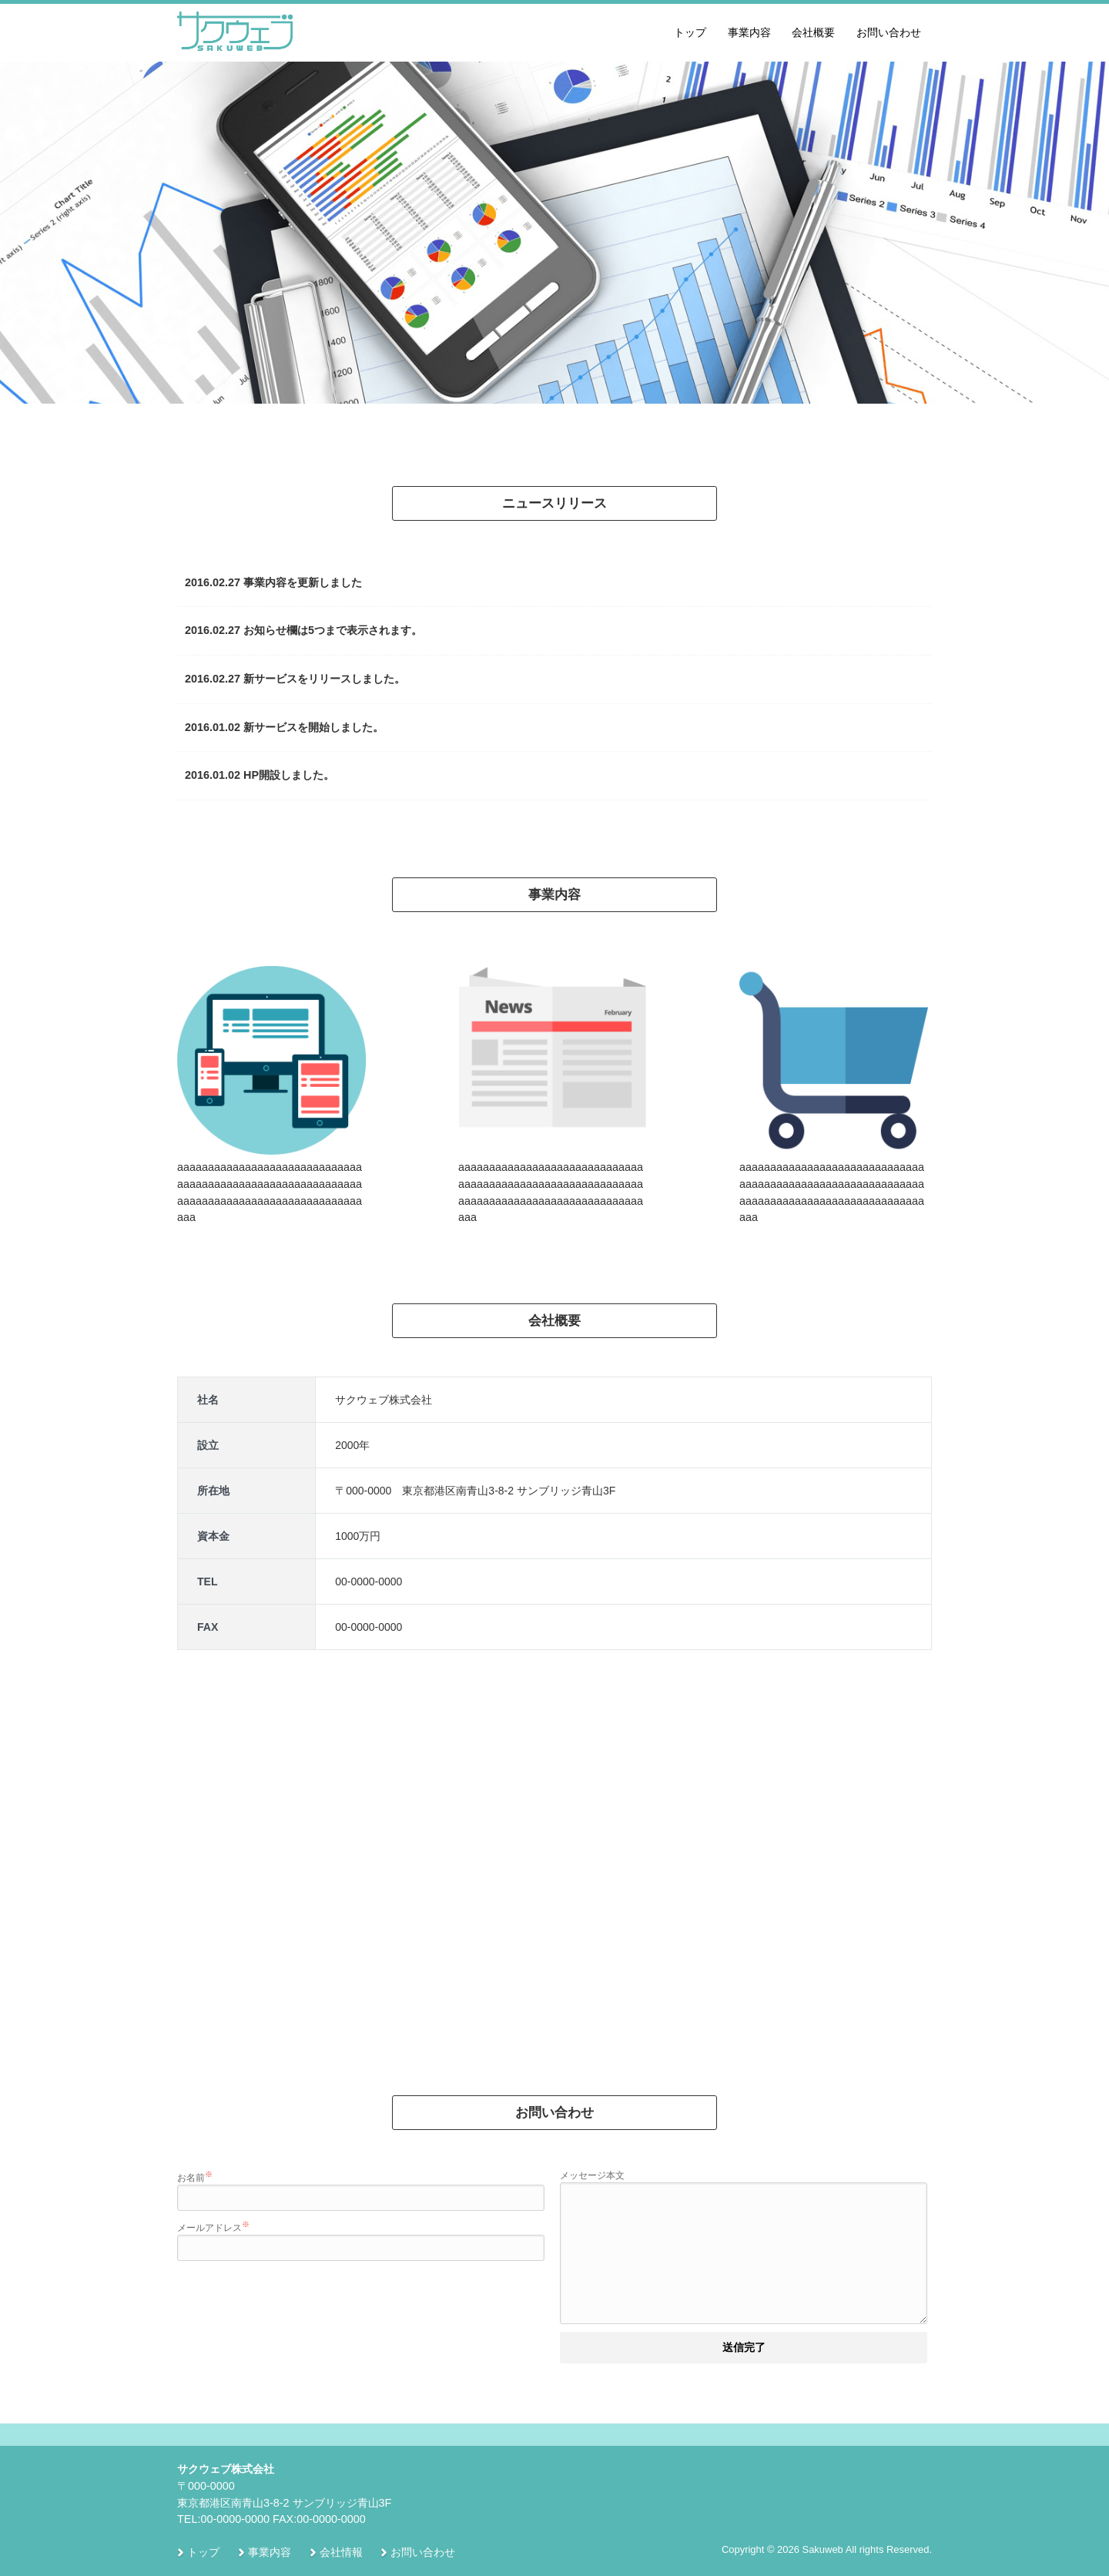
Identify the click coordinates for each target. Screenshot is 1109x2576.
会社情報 (341, 2552)
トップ (690, 32)
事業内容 (749, 32)
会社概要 (813, 32)
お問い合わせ (888, 32)
